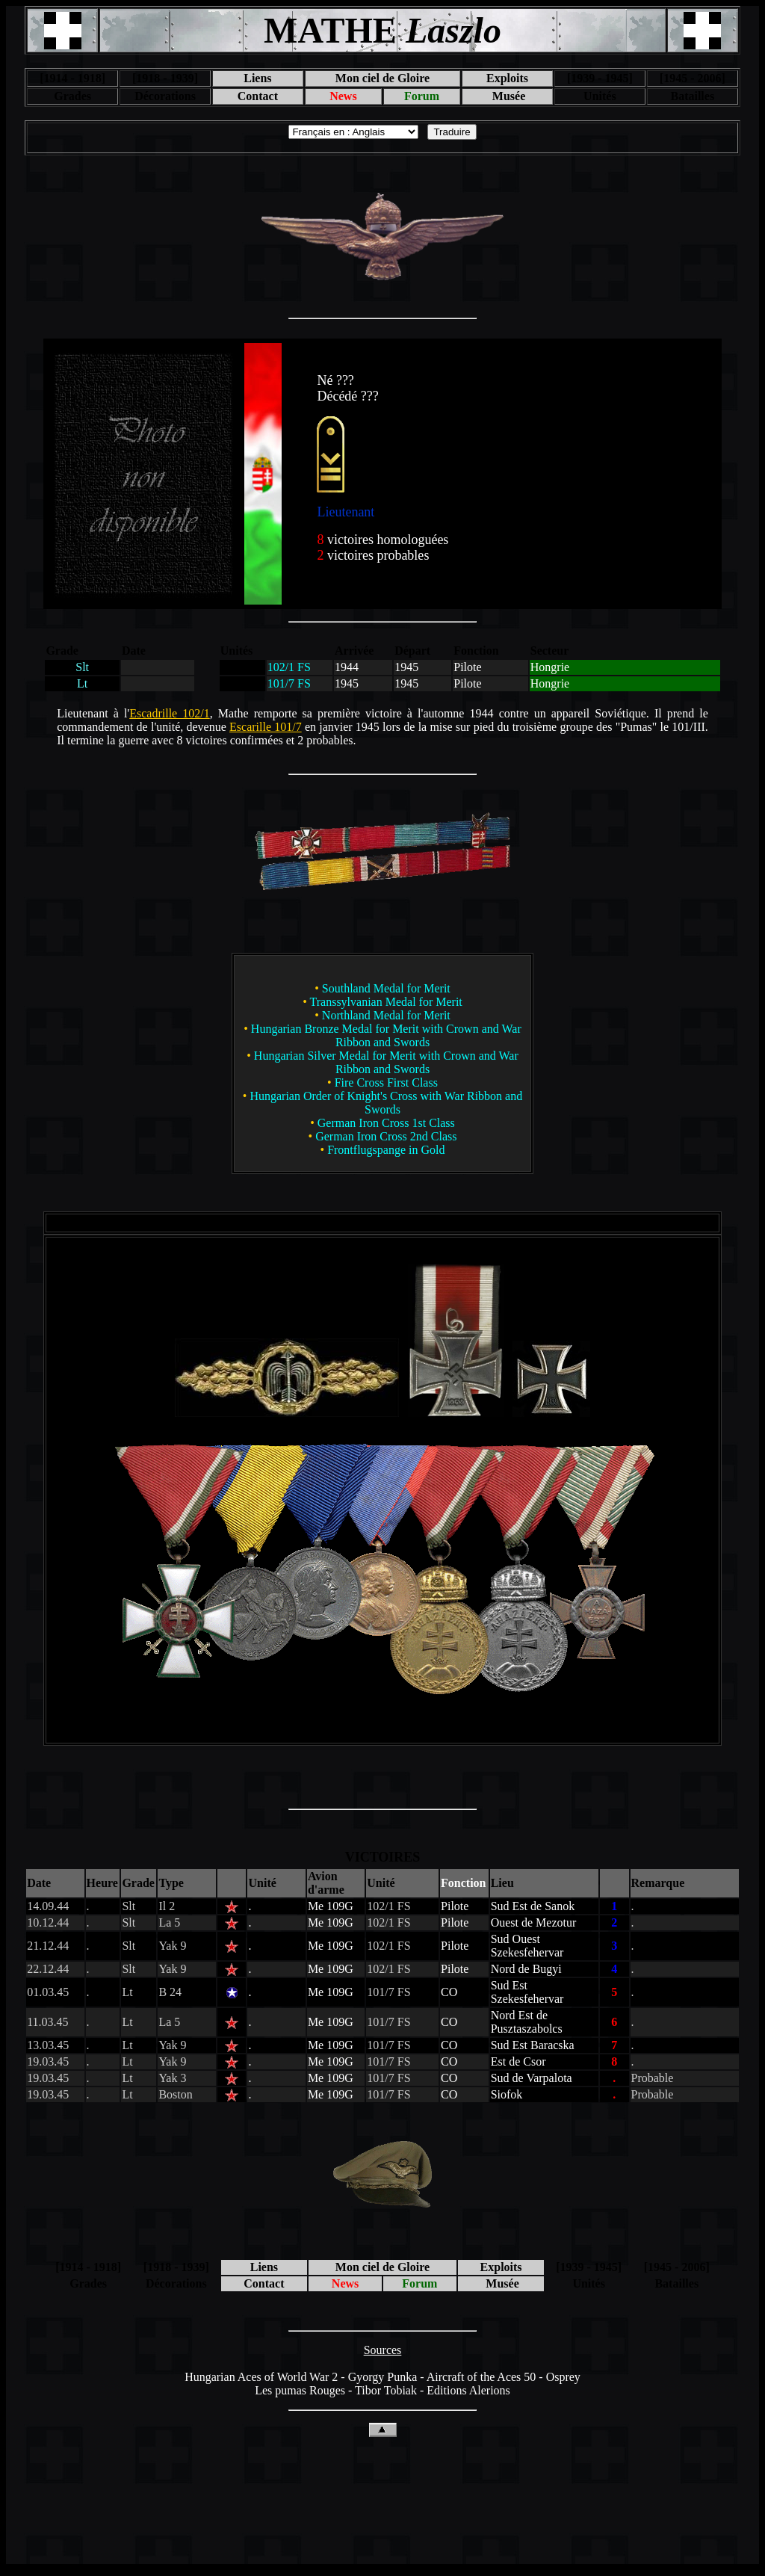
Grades (72, 96)
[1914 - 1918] (72, 78)
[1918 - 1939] (165, 78)
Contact (258, 96)
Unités (599, 96)
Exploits (507, 78)
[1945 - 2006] (692, 78)
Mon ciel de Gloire (382, 78)
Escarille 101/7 (265, 726)
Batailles (692, 96)
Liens (257, 78)
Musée (507, 96)
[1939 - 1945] (600, 78)
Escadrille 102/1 (169, 713)
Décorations (165, 96)
